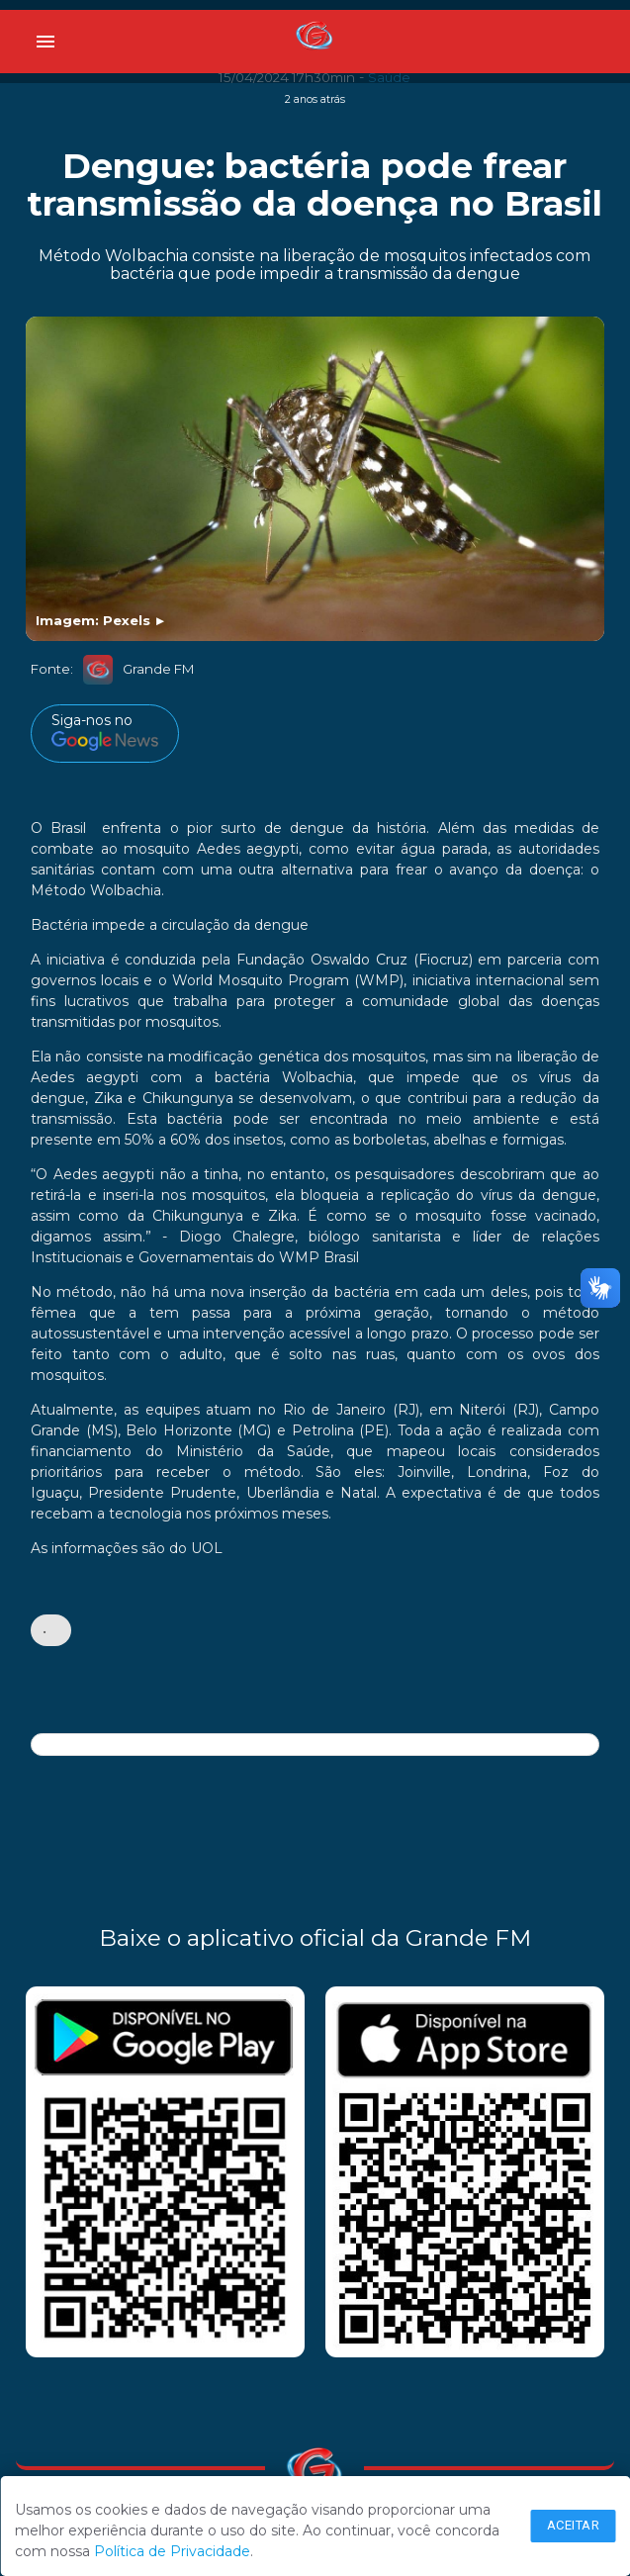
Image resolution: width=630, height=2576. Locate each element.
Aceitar (573, 2525)
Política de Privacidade (172, 2551)
